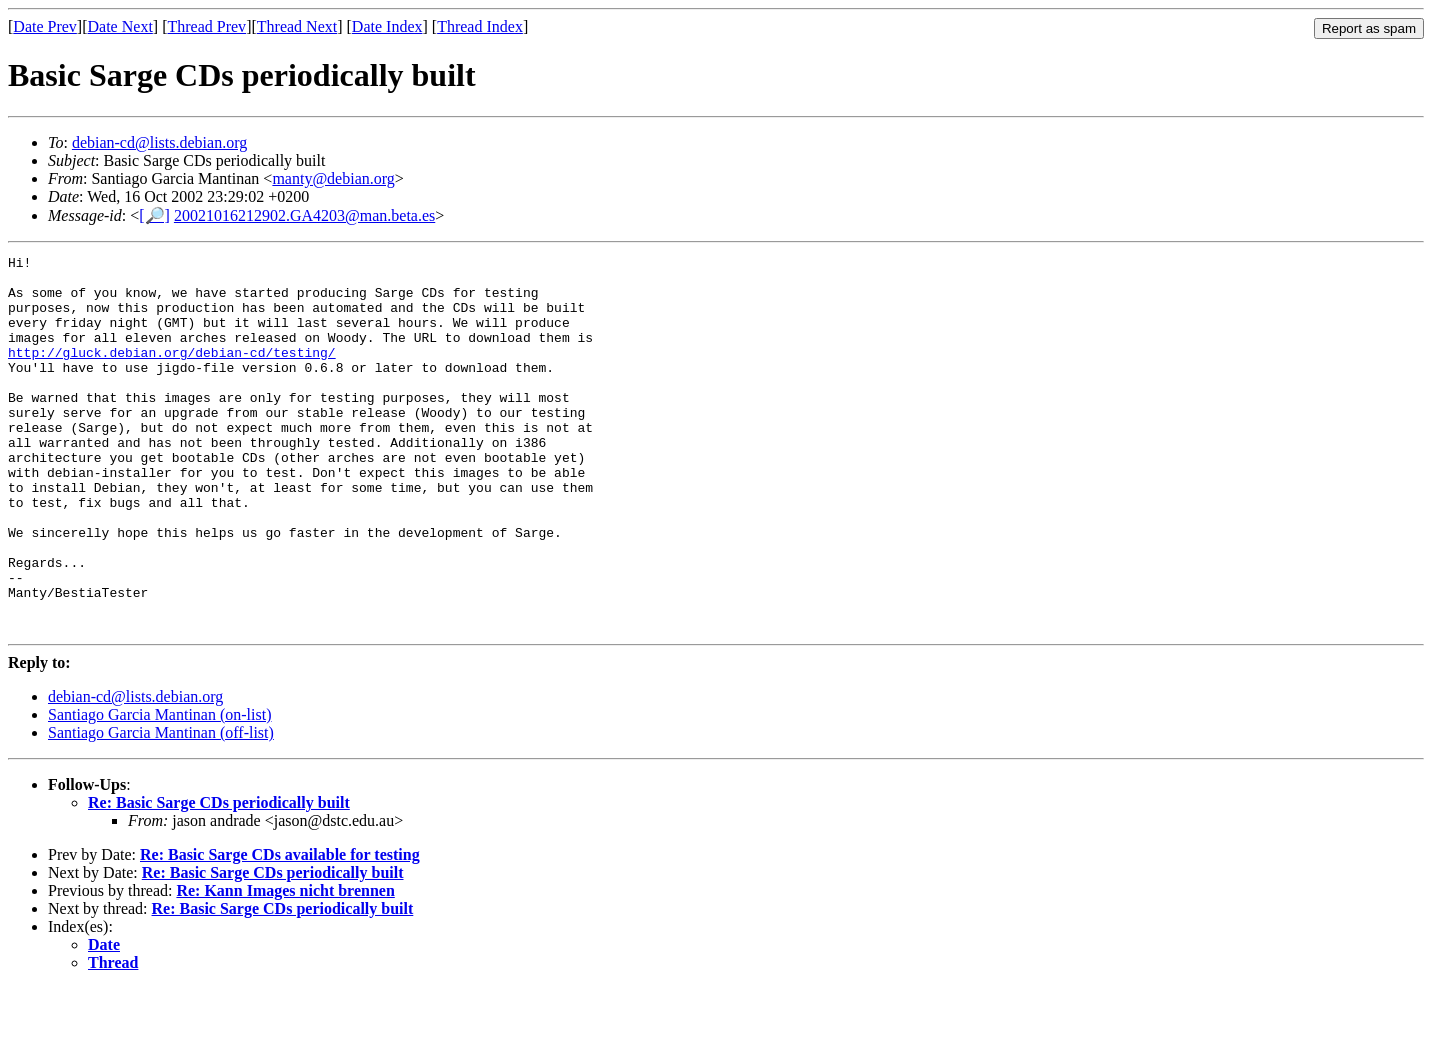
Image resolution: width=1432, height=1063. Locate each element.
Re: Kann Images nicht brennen (285, 965)
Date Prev (45, 26)
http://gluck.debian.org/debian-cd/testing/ (172, 373)
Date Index (387, 26)
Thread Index (480, 26)
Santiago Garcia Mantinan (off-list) (161, 807)
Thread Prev (206, 26)
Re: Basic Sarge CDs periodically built (219, 877)
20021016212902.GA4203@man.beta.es (304, 215)
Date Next (120, 26)
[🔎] (154, 215)
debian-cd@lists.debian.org (159, 142)
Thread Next (297, 26)
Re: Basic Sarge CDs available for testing (280, 929)
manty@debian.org (333, 178)
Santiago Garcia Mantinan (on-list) (160, 789)
